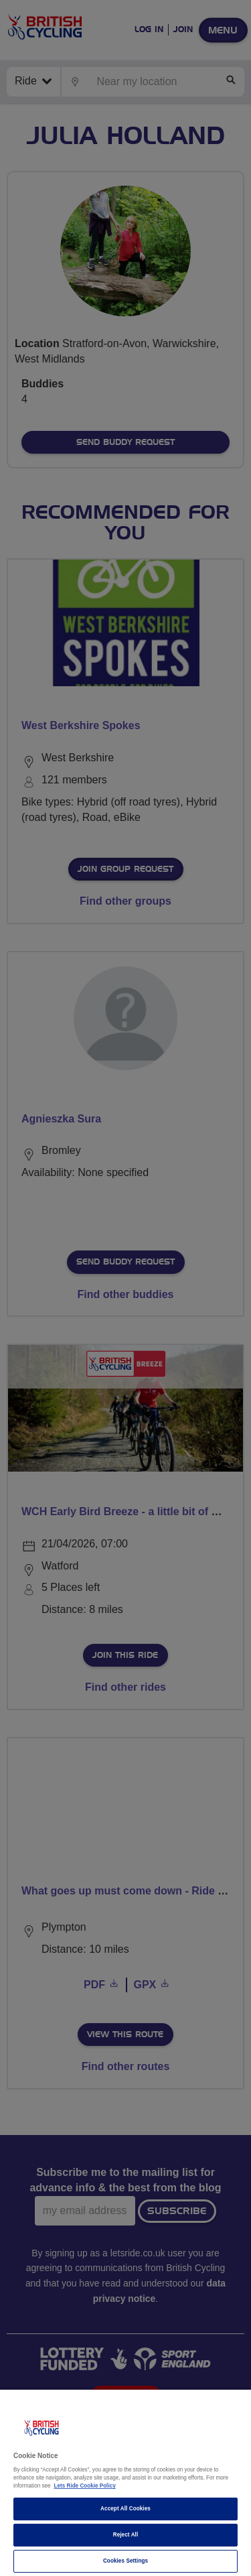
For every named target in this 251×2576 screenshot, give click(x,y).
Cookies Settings (125, 2561)
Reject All (126, 2535)
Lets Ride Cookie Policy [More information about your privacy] (85, 2486)
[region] (125, 2483)
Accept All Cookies (125, 2509)
